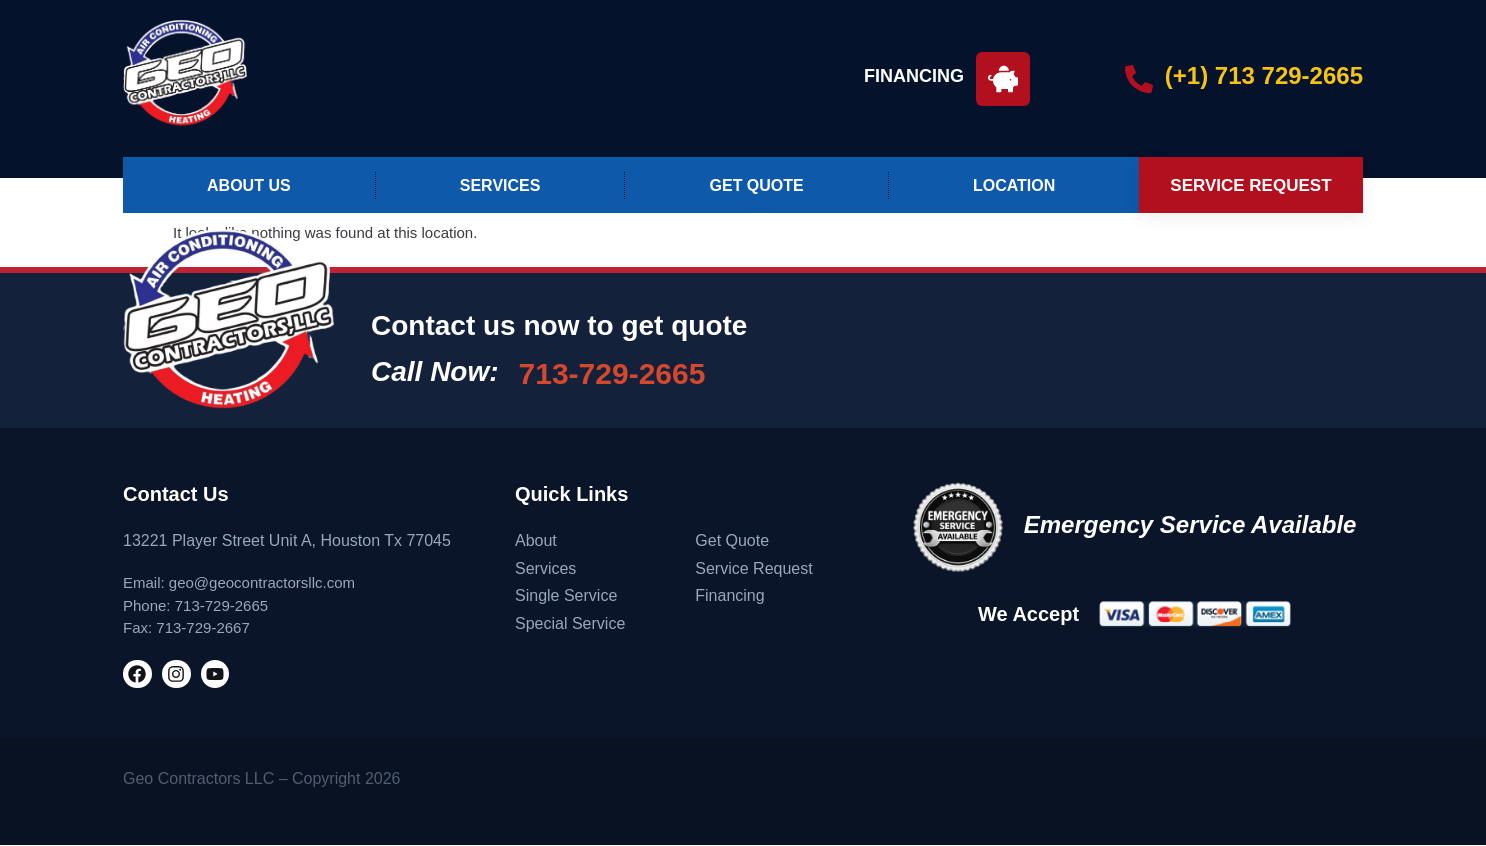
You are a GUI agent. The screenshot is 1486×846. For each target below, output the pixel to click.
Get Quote (757, 185)
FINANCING (914, 76)
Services (500, 185)
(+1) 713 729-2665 (1264, 75)
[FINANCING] (1003, 79)
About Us (249, 185)
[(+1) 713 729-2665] (1139, 79)
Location (1014, 185)
